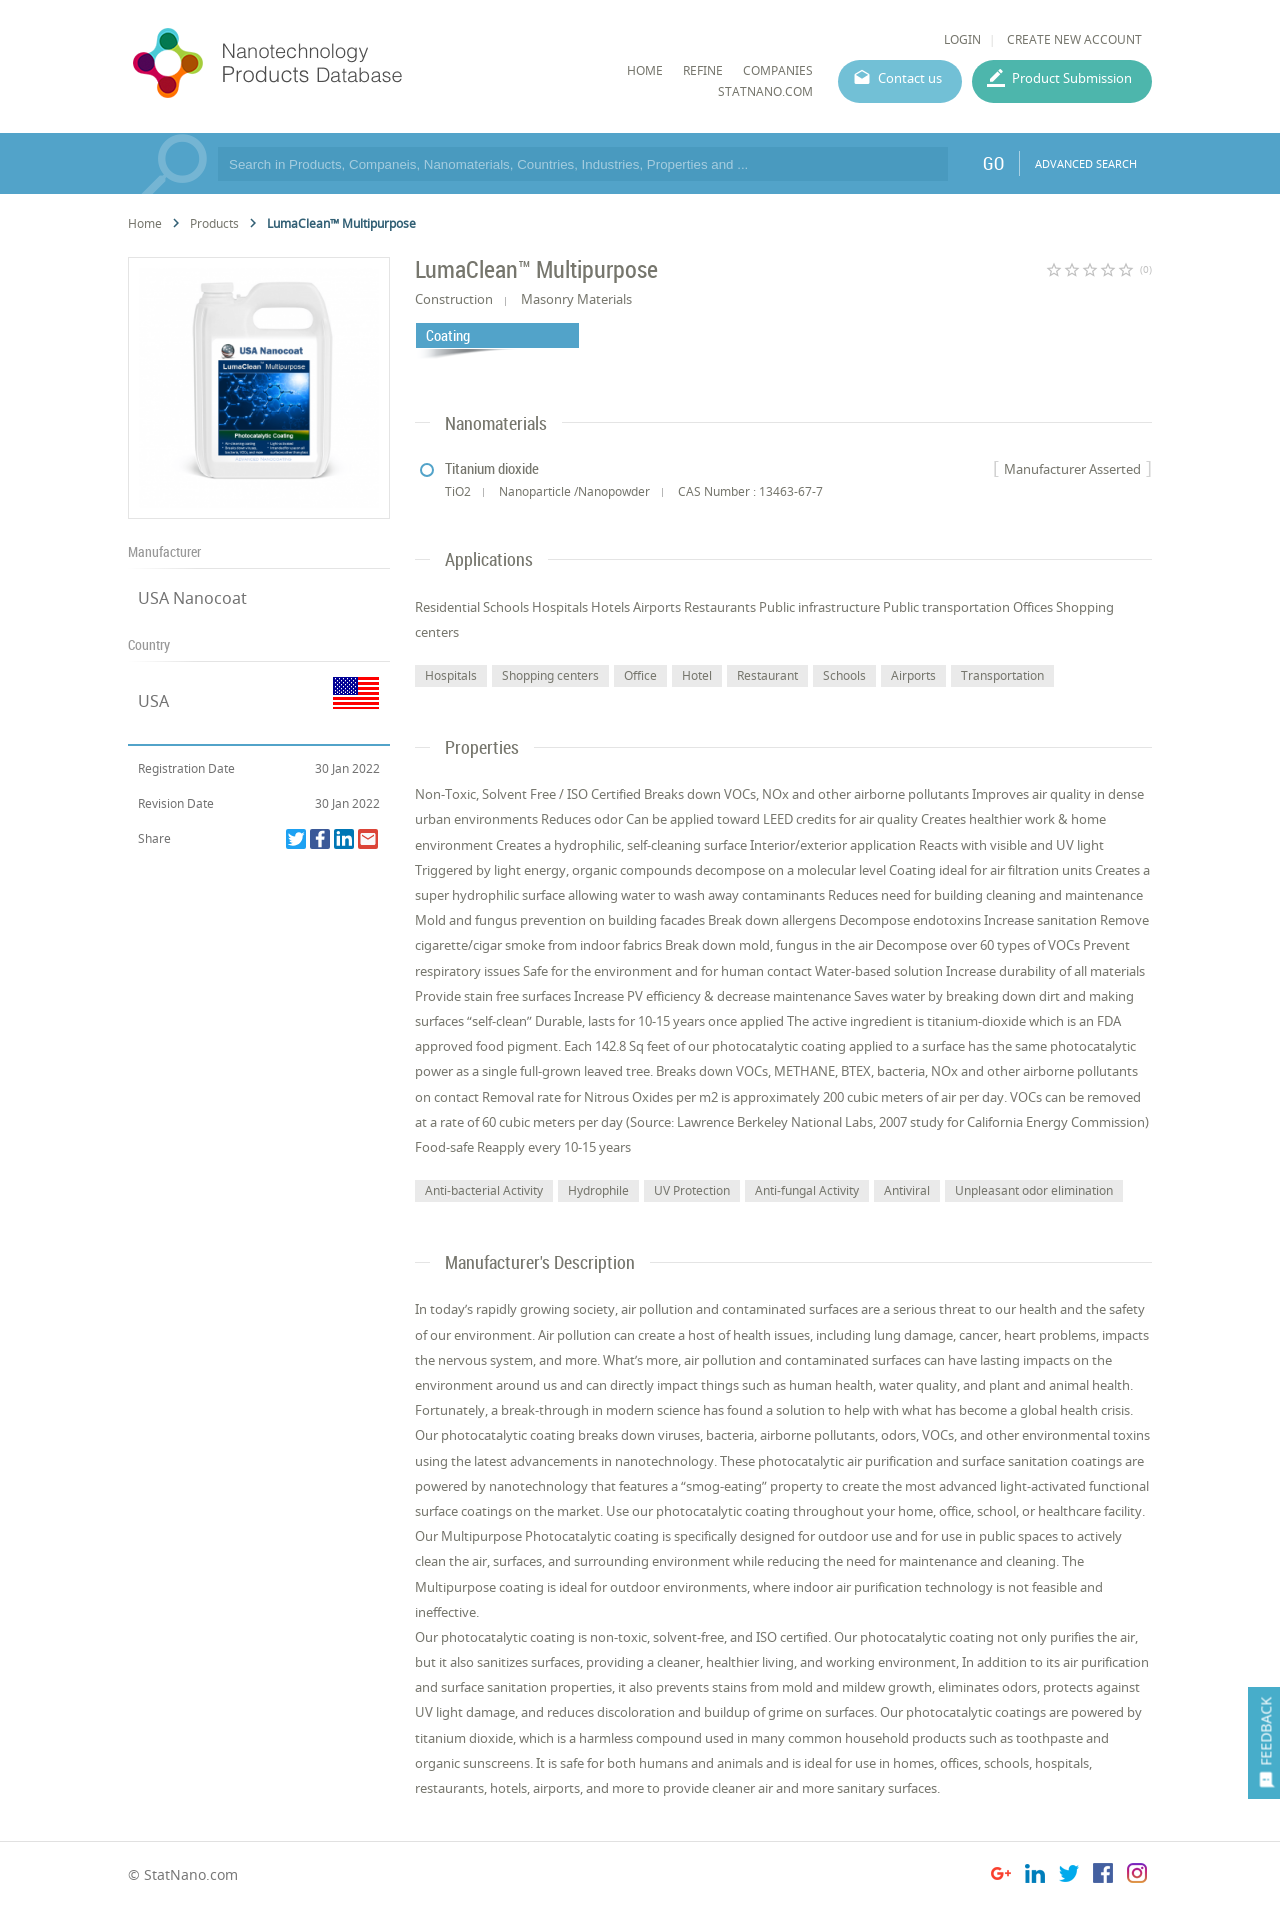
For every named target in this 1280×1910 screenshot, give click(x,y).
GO (993, 163)
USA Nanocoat (192, 598)
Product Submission (1072, 78)
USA (153, 701)
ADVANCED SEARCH (1086, 163)
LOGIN (962, 39)
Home (145, 223)
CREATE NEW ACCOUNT (1074, 39)
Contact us (910, 78)
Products (214, 223)
